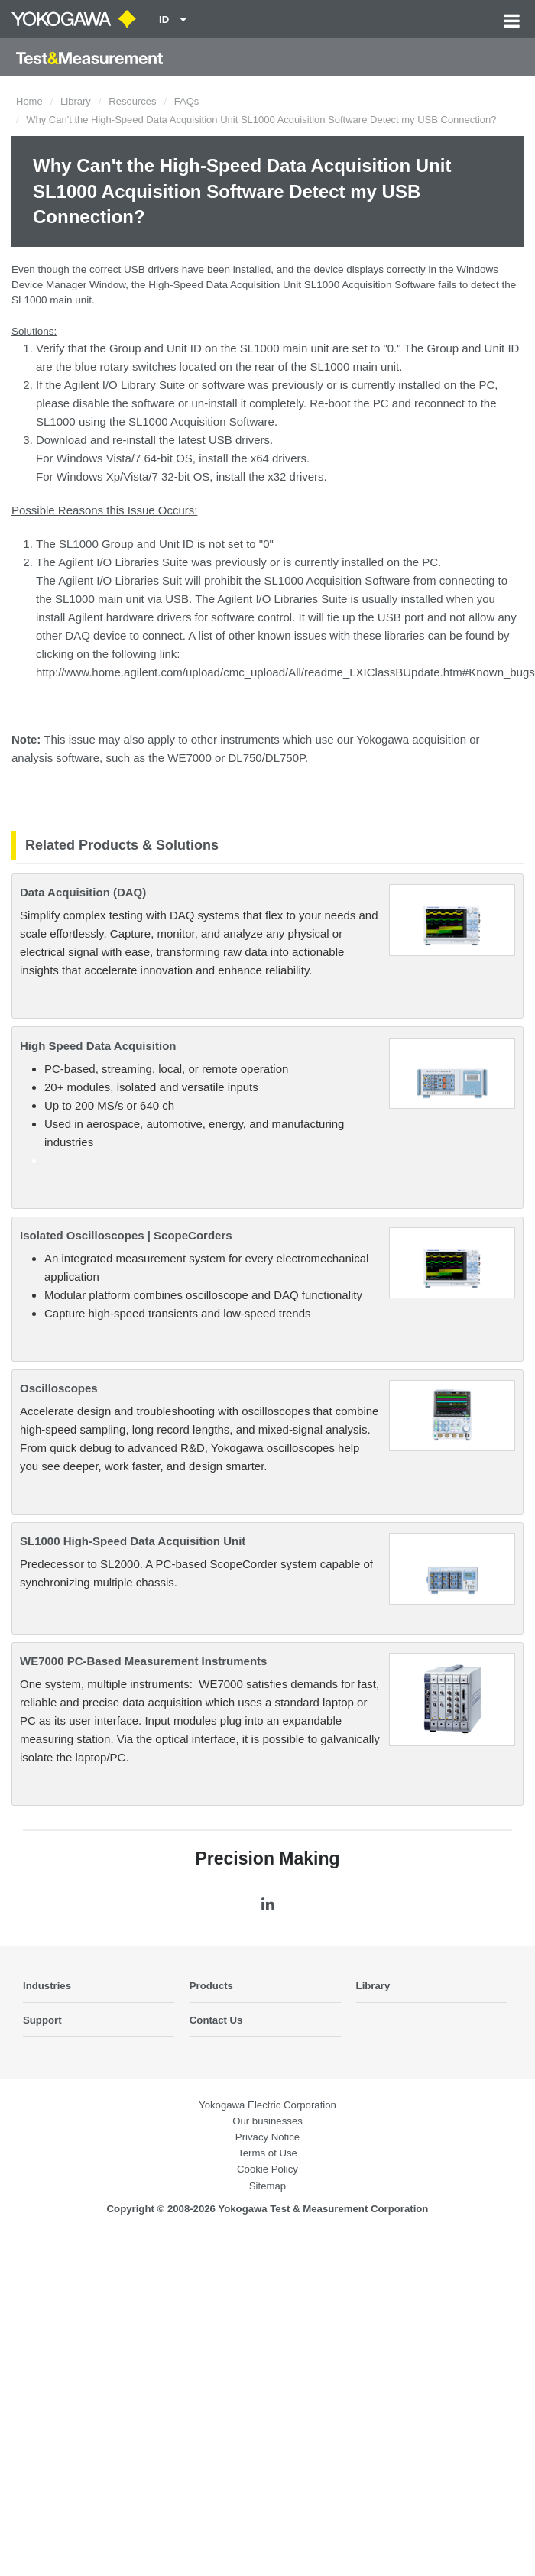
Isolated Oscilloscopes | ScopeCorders (126, 1235)
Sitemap (267, 2186)
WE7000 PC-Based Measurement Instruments (143, 1660)
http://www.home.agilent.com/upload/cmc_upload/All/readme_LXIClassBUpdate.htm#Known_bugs (285, 672)
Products (211, 1985)
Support (42, 2020)
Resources (132, 101)
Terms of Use (267, 2153)
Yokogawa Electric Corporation (267, 2105)
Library (75, 101)
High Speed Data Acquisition (98, 1045)
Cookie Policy (267, 2169)
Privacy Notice (267, 2137)
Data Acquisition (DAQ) (83, 892)
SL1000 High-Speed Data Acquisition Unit (132, 1540)
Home (29, 101)
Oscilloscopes (59, 1388)
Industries (47, 1985)
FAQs (186, 101)
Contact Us (216, 2020)
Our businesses (267, 2121)
